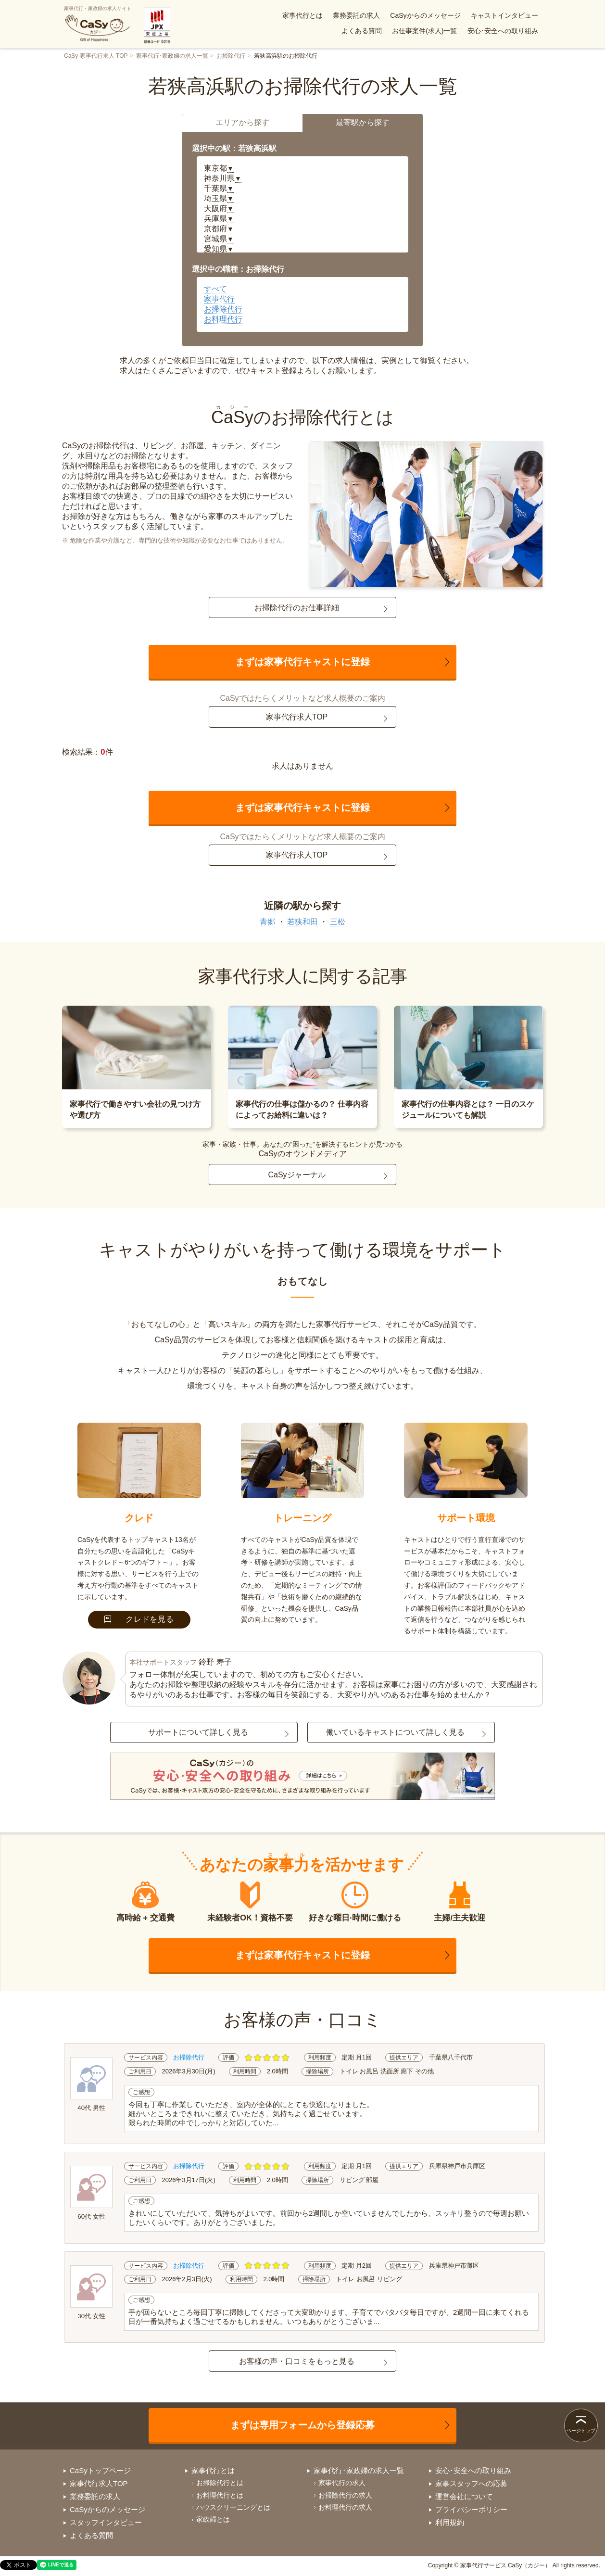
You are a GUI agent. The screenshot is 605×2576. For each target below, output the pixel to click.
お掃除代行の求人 (345, 2495)
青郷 (267, 922)
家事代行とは (302, 15)
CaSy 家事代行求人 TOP (95, 55)
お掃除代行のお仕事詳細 (296, 608)
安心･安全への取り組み (502, 31)
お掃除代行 (230, 55)
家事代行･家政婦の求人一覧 (172, 55)
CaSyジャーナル (296, 1175)
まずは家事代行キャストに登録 (302, 662)
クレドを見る (139, 1619)
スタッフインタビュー (106, 2522)
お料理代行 (223, 319)
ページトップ (581, 2430)
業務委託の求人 (356, 15)
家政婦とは (213, 2519)
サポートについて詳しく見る (198, 1732)
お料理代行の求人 (345, 2507)
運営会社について (464, 2496)
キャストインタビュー (504, 15)
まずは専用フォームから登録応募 (302, 2425)
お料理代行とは (219, 2495)
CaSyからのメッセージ (425, 15)
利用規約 (449, 2522)
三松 (337, 922)
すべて (215, 289)
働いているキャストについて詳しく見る (395, 1732)
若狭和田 (302, 922)
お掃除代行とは (219, 2483)
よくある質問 (361, 31)
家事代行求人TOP (297, 717)
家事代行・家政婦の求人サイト (97, 24)
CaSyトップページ (100, 2470)
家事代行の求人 (342, 2483)
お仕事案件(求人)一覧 (424, 31)
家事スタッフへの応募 (471, 2483)
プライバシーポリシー (471, 2509)
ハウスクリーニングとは (233, 2507)
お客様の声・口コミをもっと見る (296, 2361)
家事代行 (219, 299)
